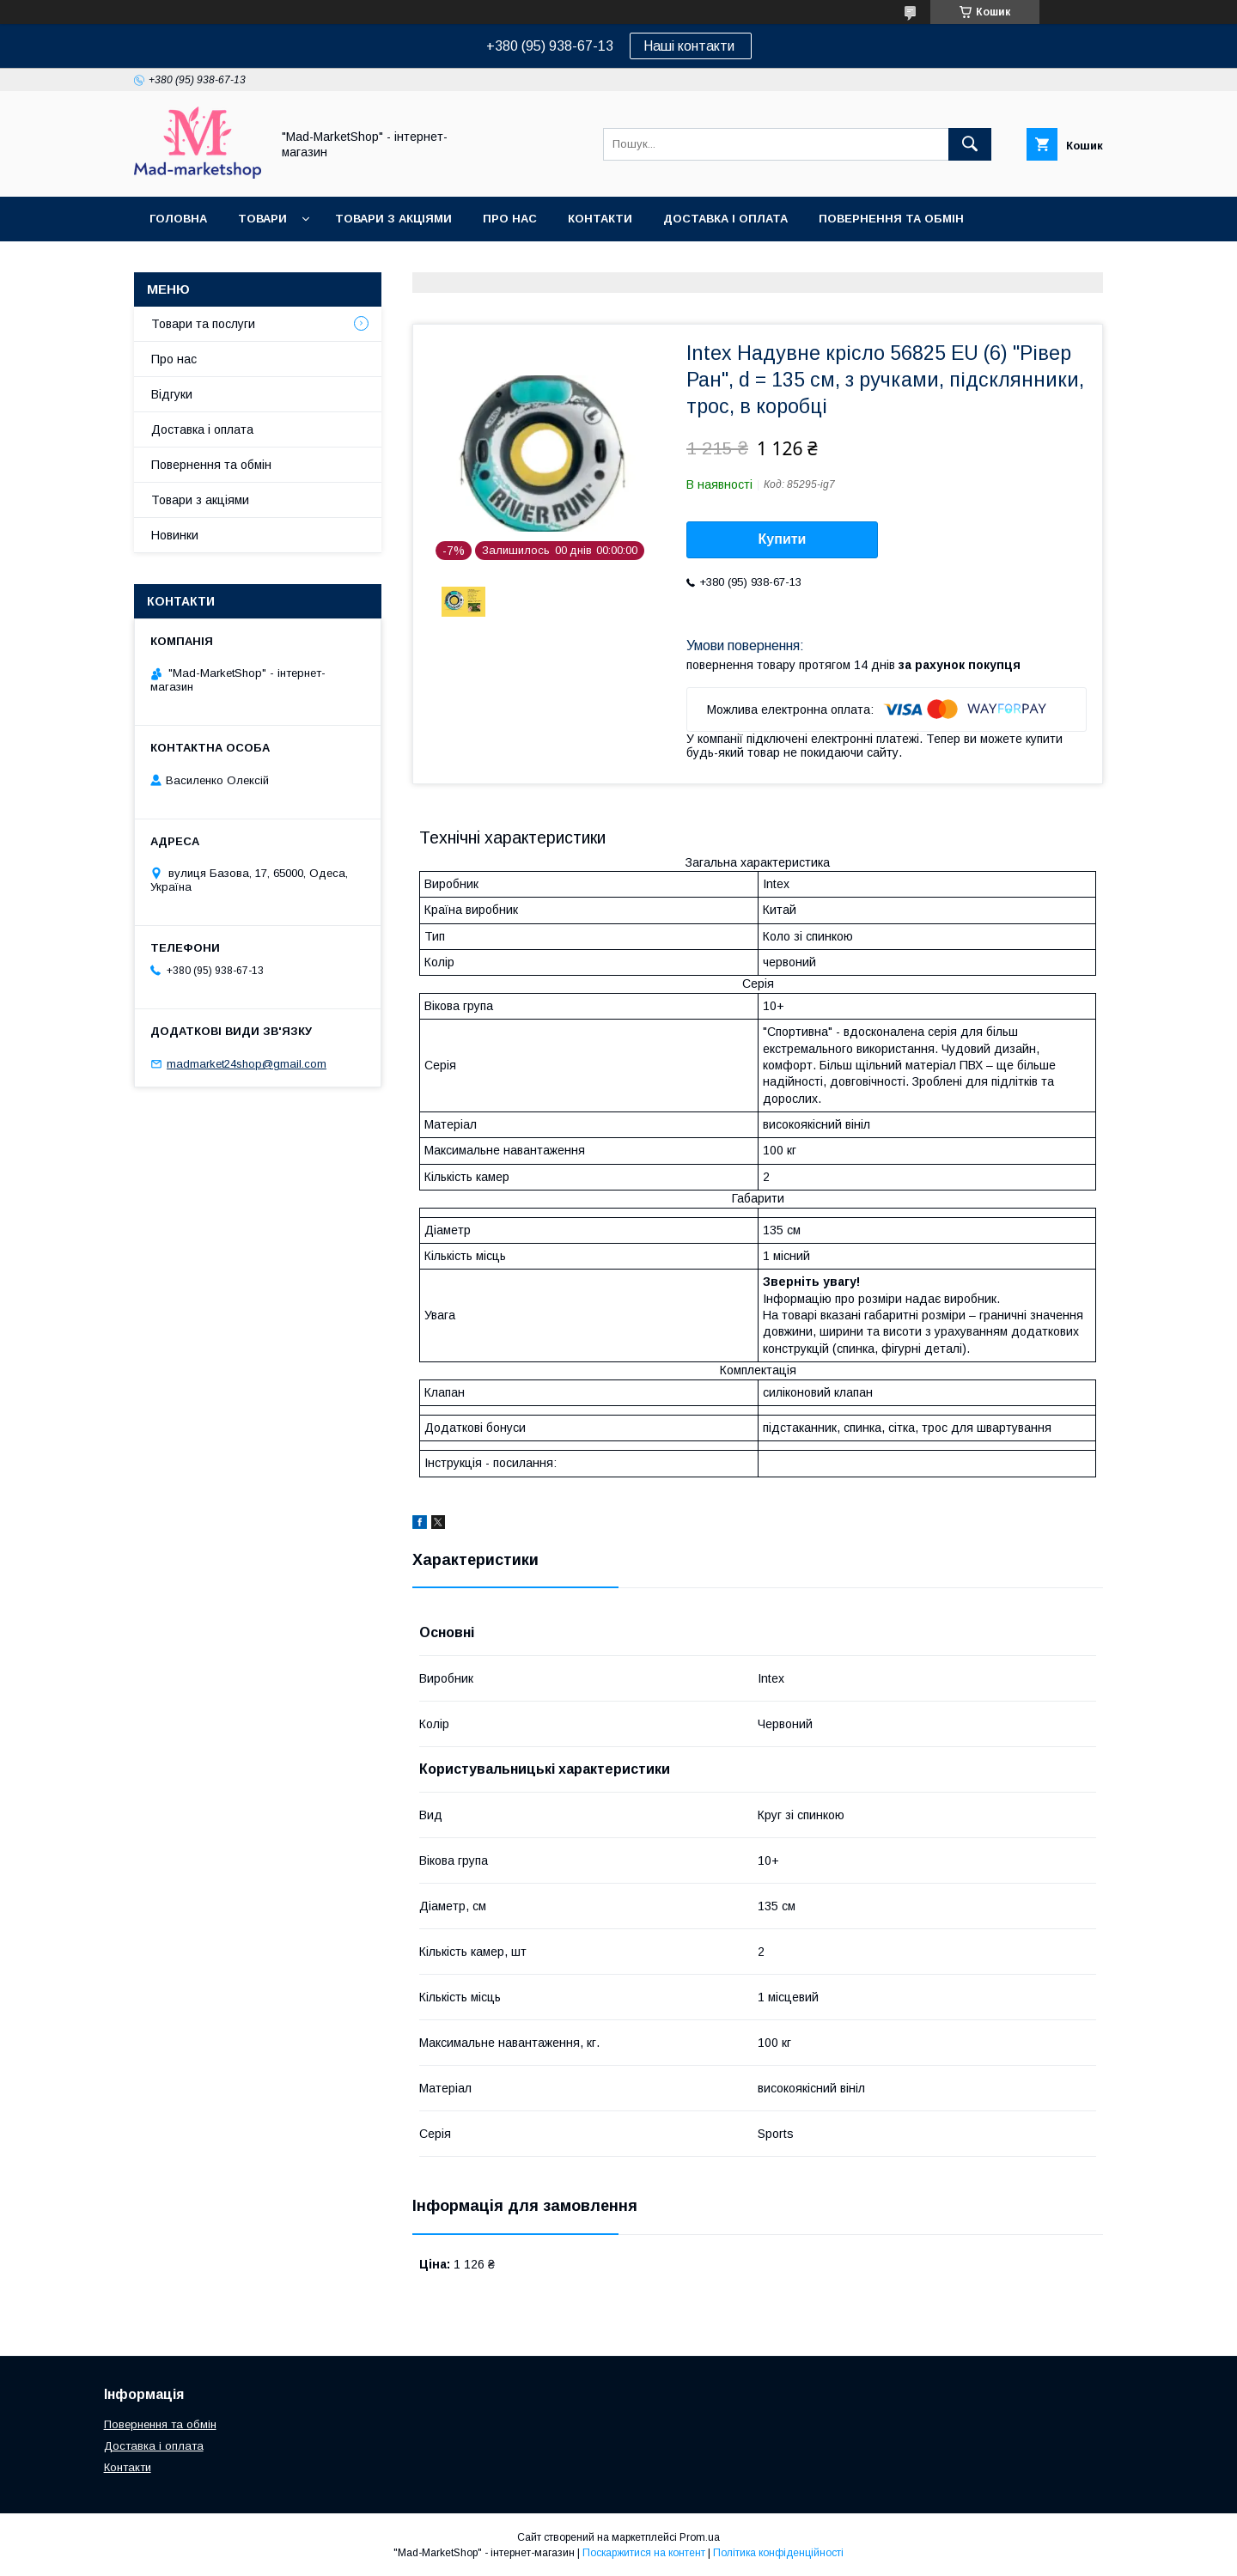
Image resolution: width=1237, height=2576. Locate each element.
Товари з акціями (393, 218)
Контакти (600, 218)
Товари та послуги (203, 324)
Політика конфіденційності (778, 2553)
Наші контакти (690, 46)
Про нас (510, 218)
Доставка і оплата (725, 218)
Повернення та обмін (891, 218)
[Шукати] (969, 144)
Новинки (174, 535)
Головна (178, 218)
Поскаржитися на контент (643, 2553)
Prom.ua (699, 2537)
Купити (783, 539)
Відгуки (171, 394)
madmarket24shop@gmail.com (246, 1063)
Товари (262, 218)
